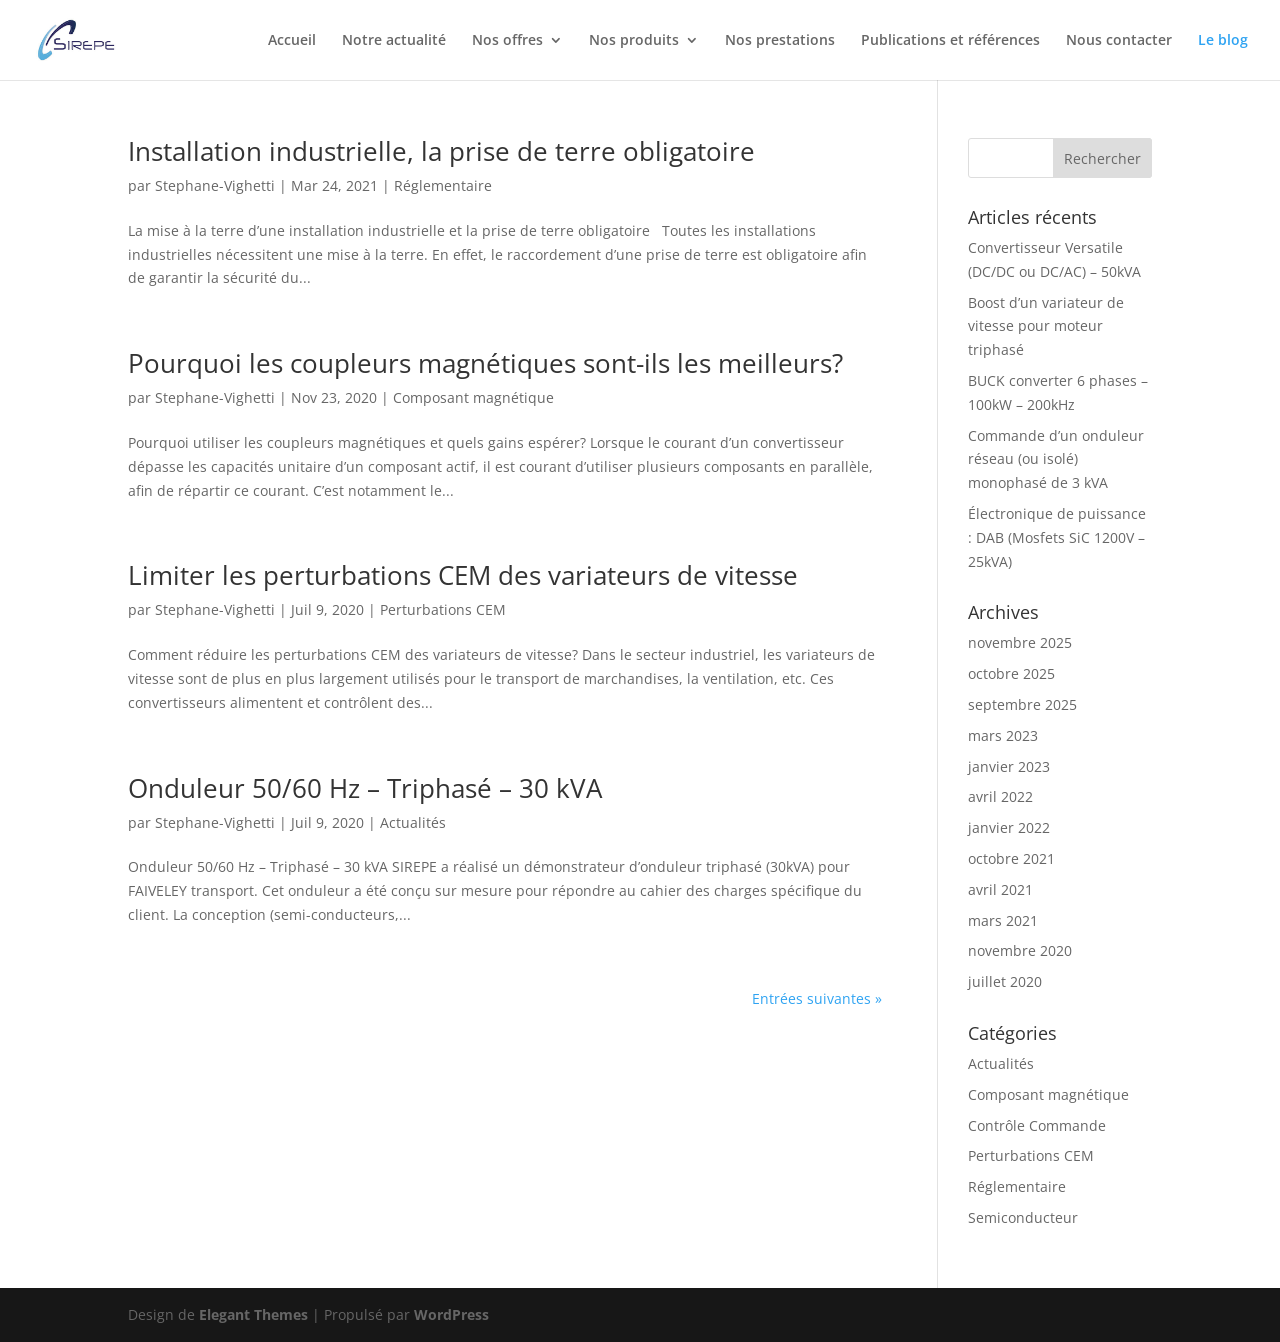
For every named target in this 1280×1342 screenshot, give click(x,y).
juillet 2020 (1005, 981)
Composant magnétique (473, 397)
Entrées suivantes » (817, 998)
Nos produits (634, 41)
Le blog (1223, 41)
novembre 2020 (1020, 950)
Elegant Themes (253, 1314)
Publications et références (950, 41)
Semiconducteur (1023, 1217)
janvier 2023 (1009, 766)
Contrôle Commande (1037, 1125)
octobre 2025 (1011, 673)
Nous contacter (1119, 41)
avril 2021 (1000, 889)
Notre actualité (394, 41)
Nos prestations (780, 41)
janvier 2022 (1009, 827)
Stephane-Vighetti (215, 185)
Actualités (413, 822)
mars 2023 (1003, 735)
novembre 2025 (1020, 642)
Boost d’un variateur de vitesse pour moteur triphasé (1046, 326)
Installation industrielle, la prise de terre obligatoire (441, 151)
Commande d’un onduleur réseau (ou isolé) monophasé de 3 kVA (1056, 459)
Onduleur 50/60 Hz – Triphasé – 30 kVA (365, 788)
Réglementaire (443, 185)
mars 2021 (1003, 920)
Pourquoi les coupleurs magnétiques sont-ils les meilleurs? (485, 363)
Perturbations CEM (443, 609)
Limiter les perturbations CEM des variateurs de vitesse (463, 575)
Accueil (292, 41)
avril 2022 (1000, 796)
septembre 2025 (1022, 704)
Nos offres (507, 41)
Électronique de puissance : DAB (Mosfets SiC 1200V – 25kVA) (1057, 537)
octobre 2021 (1011, 858)
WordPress (451, 1314)
